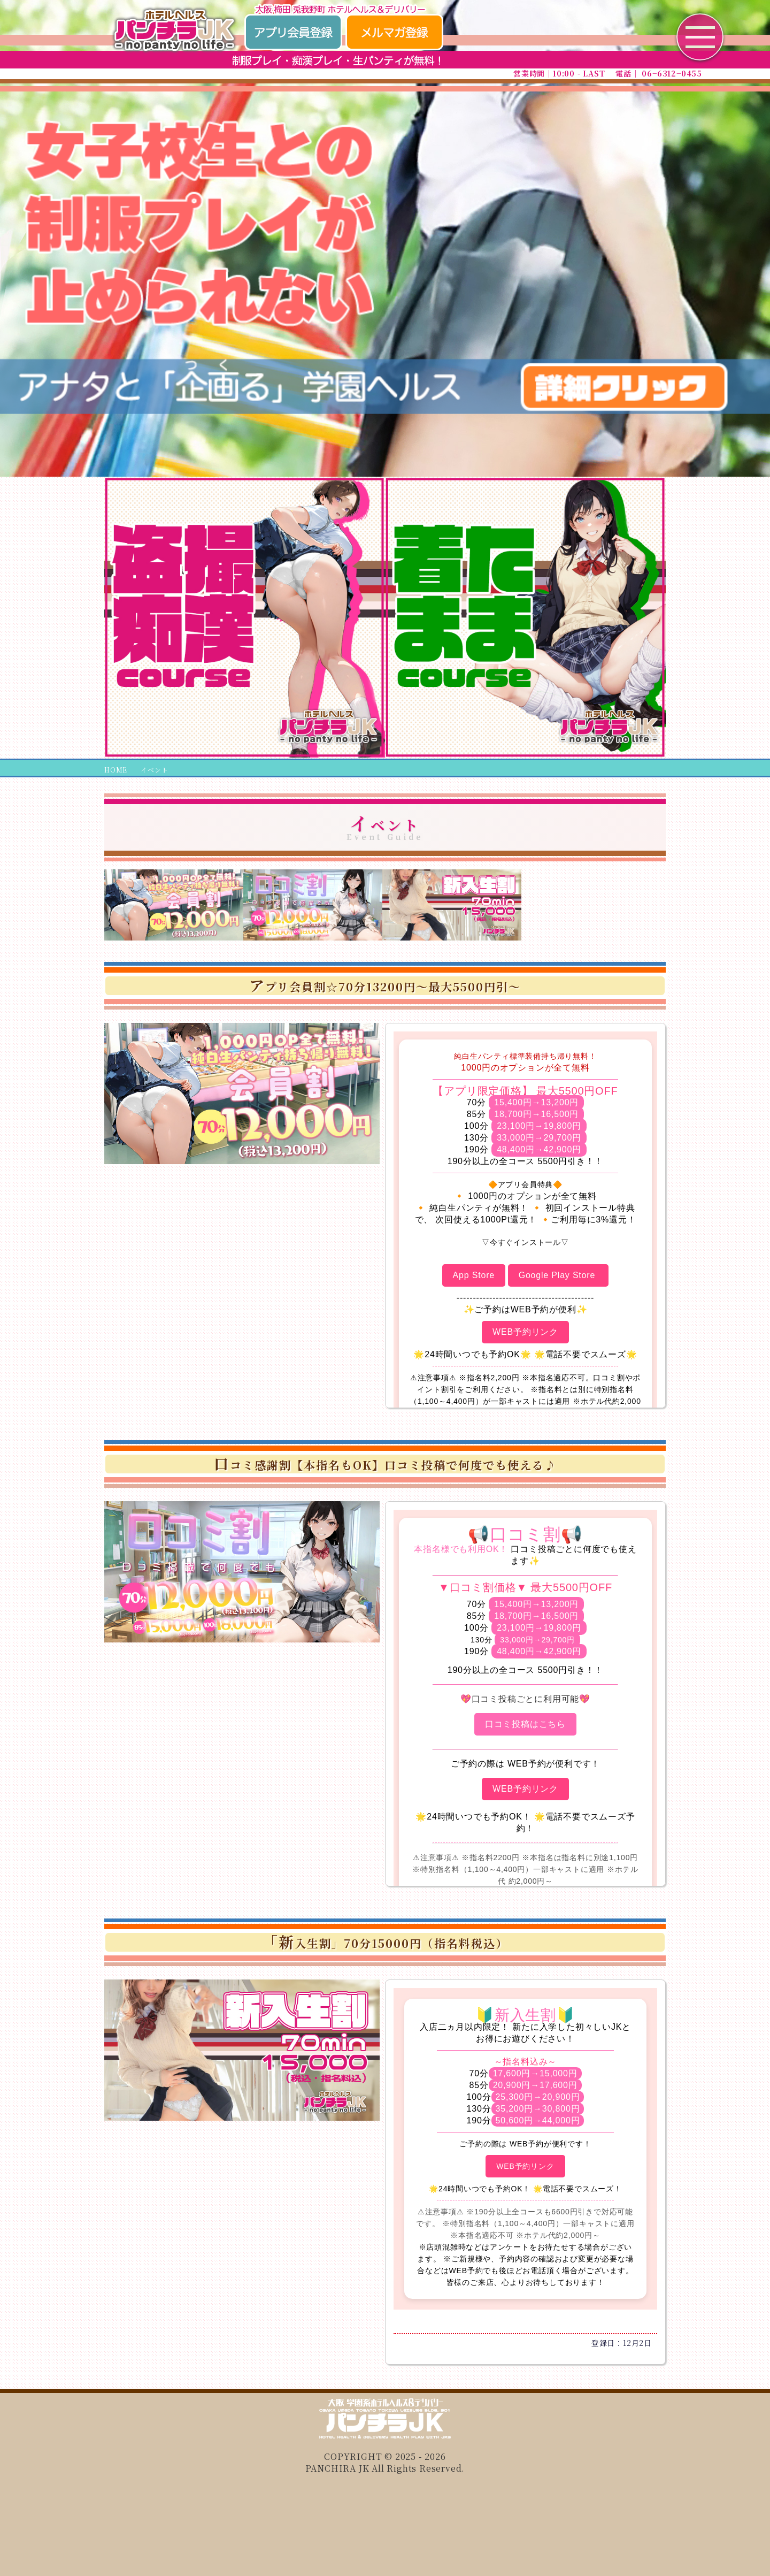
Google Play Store (558, 1275)
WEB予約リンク (525, 1331)
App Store (474, 1275)
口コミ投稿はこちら (525, 1724)
